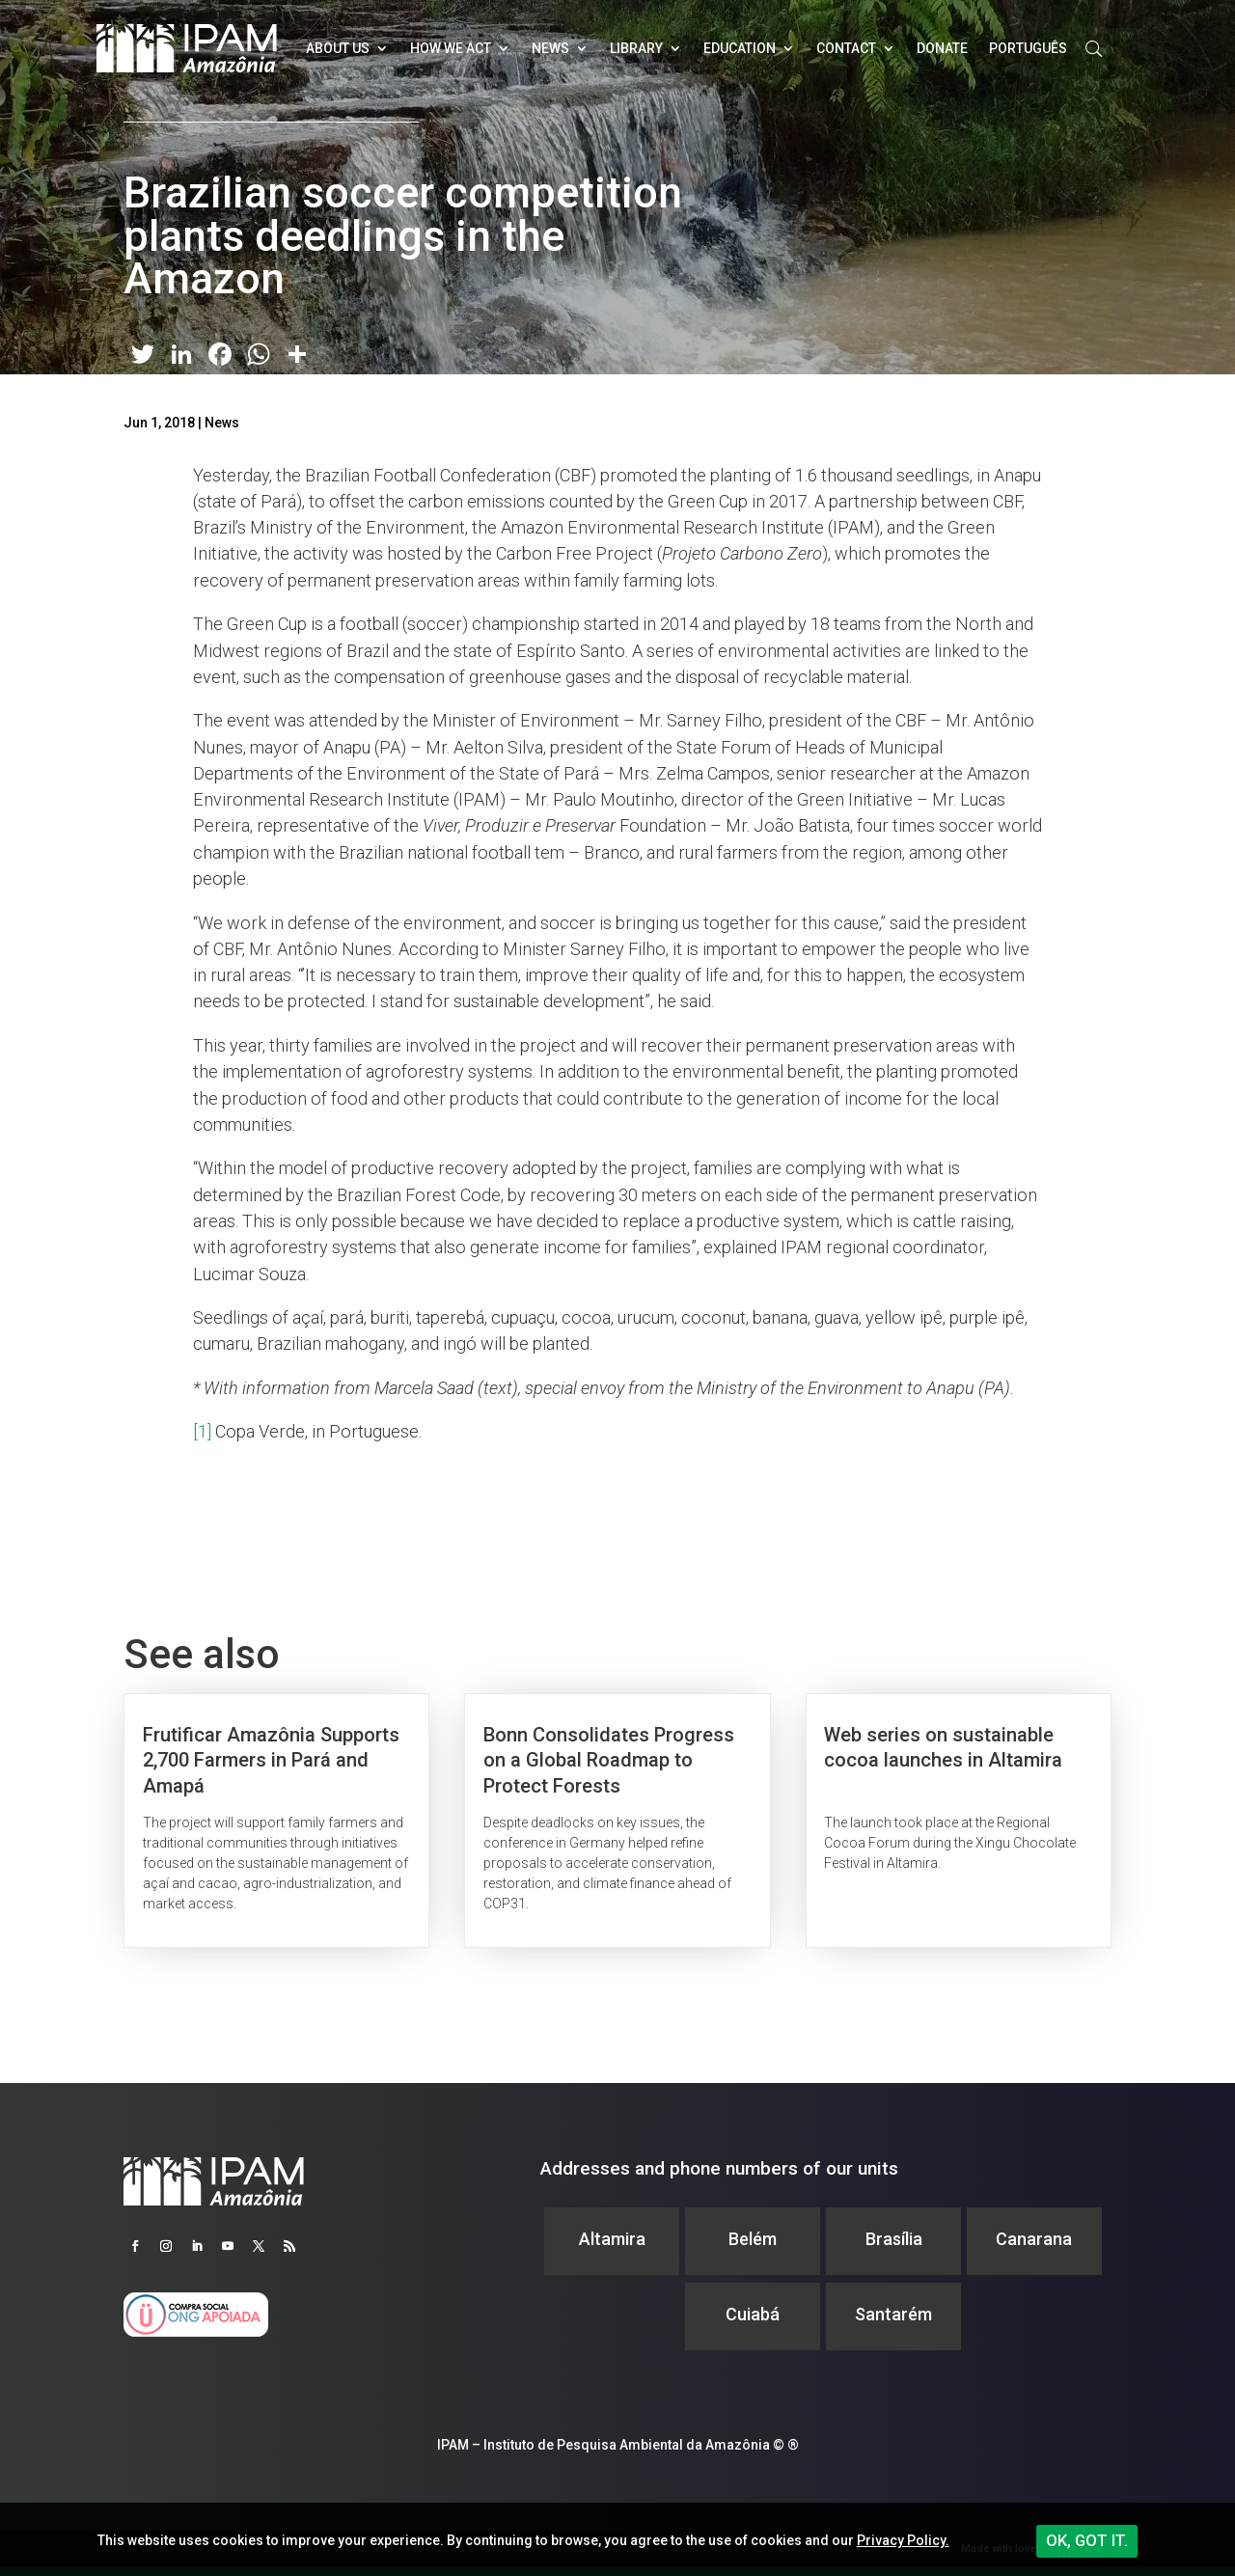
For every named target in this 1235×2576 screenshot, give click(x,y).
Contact (846, 48)
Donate (942, 48)
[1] (202, 1431)
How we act (450, 48)
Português (1028, 48)
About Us (338, 48)
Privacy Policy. (903, 2540)
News (550, 48)
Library (636, 48)
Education (739, 48)
